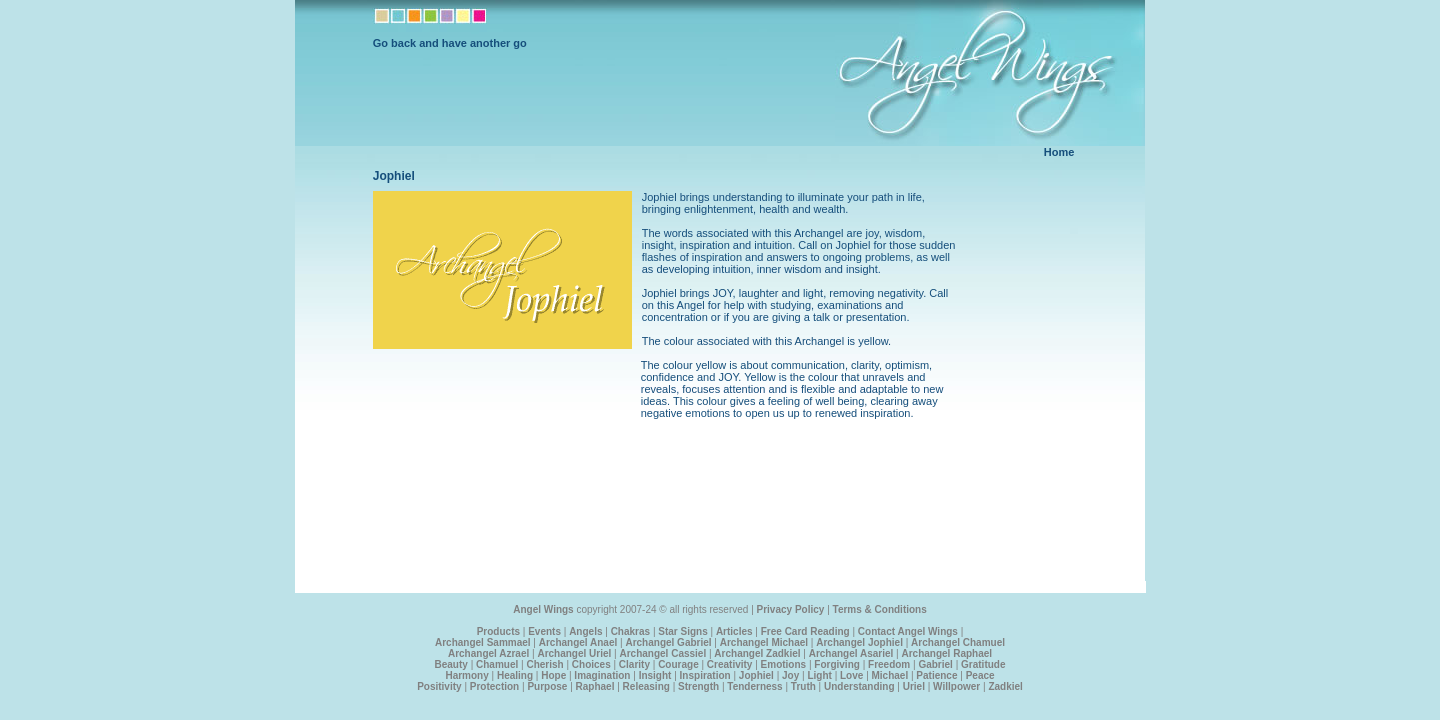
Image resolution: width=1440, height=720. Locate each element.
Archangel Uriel (574, 653)
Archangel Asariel (851, 653)
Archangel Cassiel (662, 653)
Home (1059, 152)
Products (498, 631)
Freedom (889, 664)
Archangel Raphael (946, 653)
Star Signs (682, 631)
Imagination (602, 675)
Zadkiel (1005, 686)
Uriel (914, 686)
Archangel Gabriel (668, 642)
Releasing (646, 686)
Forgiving (837, 664)
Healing (515, 675)
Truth (803, 686)
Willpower (956, 686)
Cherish (544, 664)
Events (544, 631)
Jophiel (756, 675)
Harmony (466, 675)
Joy (790, 675)
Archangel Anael (578, 642)
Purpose (547, 686)
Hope (553, 675)
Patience (936, 675)
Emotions (784, 664)
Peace (980, 675)
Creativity (730, 664)
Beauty (451, 664)
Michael (890, 675)
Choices (591, 664)
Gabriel (935, 664)
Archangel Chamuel (958, 642)
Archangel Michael (764, 642)
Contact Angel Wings (908, 631)
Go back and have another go (450, 43)
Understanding (859, 686)
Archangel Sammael (483, 642)
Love (851, 675)
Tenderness (754, 686)
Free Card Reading (805, 631)
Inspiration (705, 675)
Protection (494, 686)
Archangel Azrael (488, 653)
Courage (678, 664)
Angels (585, 631)
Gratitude (983, 664)
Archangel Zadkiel (757, 653)
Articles (734, 631)
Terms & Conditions (880, 609)
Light (819, 675)
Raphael (595, 686)
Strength (698, 686)
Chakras (630, 631)
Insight (655, 675)
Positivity (439, 686)
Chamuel (497, 664)
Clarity (634, 664)
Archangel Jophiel (859, 642)
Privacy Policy (791, 609)
